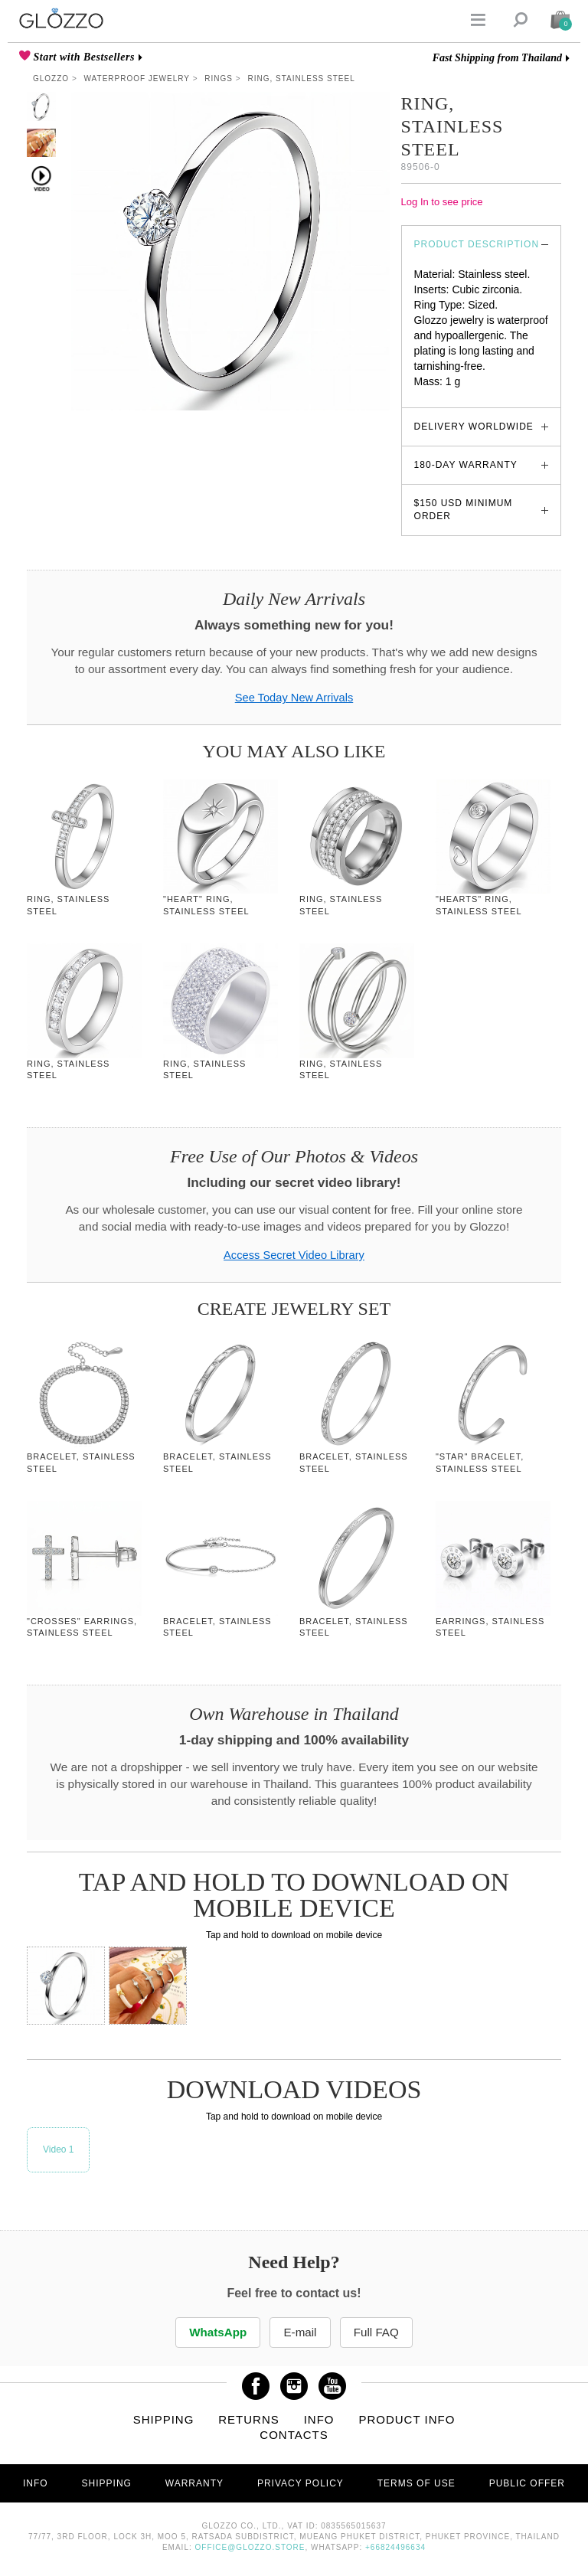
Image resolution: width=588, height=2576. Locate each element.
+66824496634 (395, 2547)
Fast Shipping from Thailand (497, 58)
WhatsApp (217, 2332)
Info (319, 2419)
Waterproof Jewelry (137, 78)
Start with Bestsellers (83, 57)
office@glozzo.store (250, 2547)
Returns (248, 2419)
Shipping (163, 2419)
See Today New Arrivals (294, 697)
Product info (406, 2419)
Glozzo (51, 78)
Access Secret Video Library (294, 1255)
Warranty (194, 2483)
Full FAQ (378, 2332)
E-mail (299, 2332)
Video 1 (58, 2149)
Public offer (527, 2483)
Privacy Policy (300, 2483)
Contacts (294, 2434)
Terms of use (416, 2483)
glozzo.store (443, 397)
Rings (218, 78)
